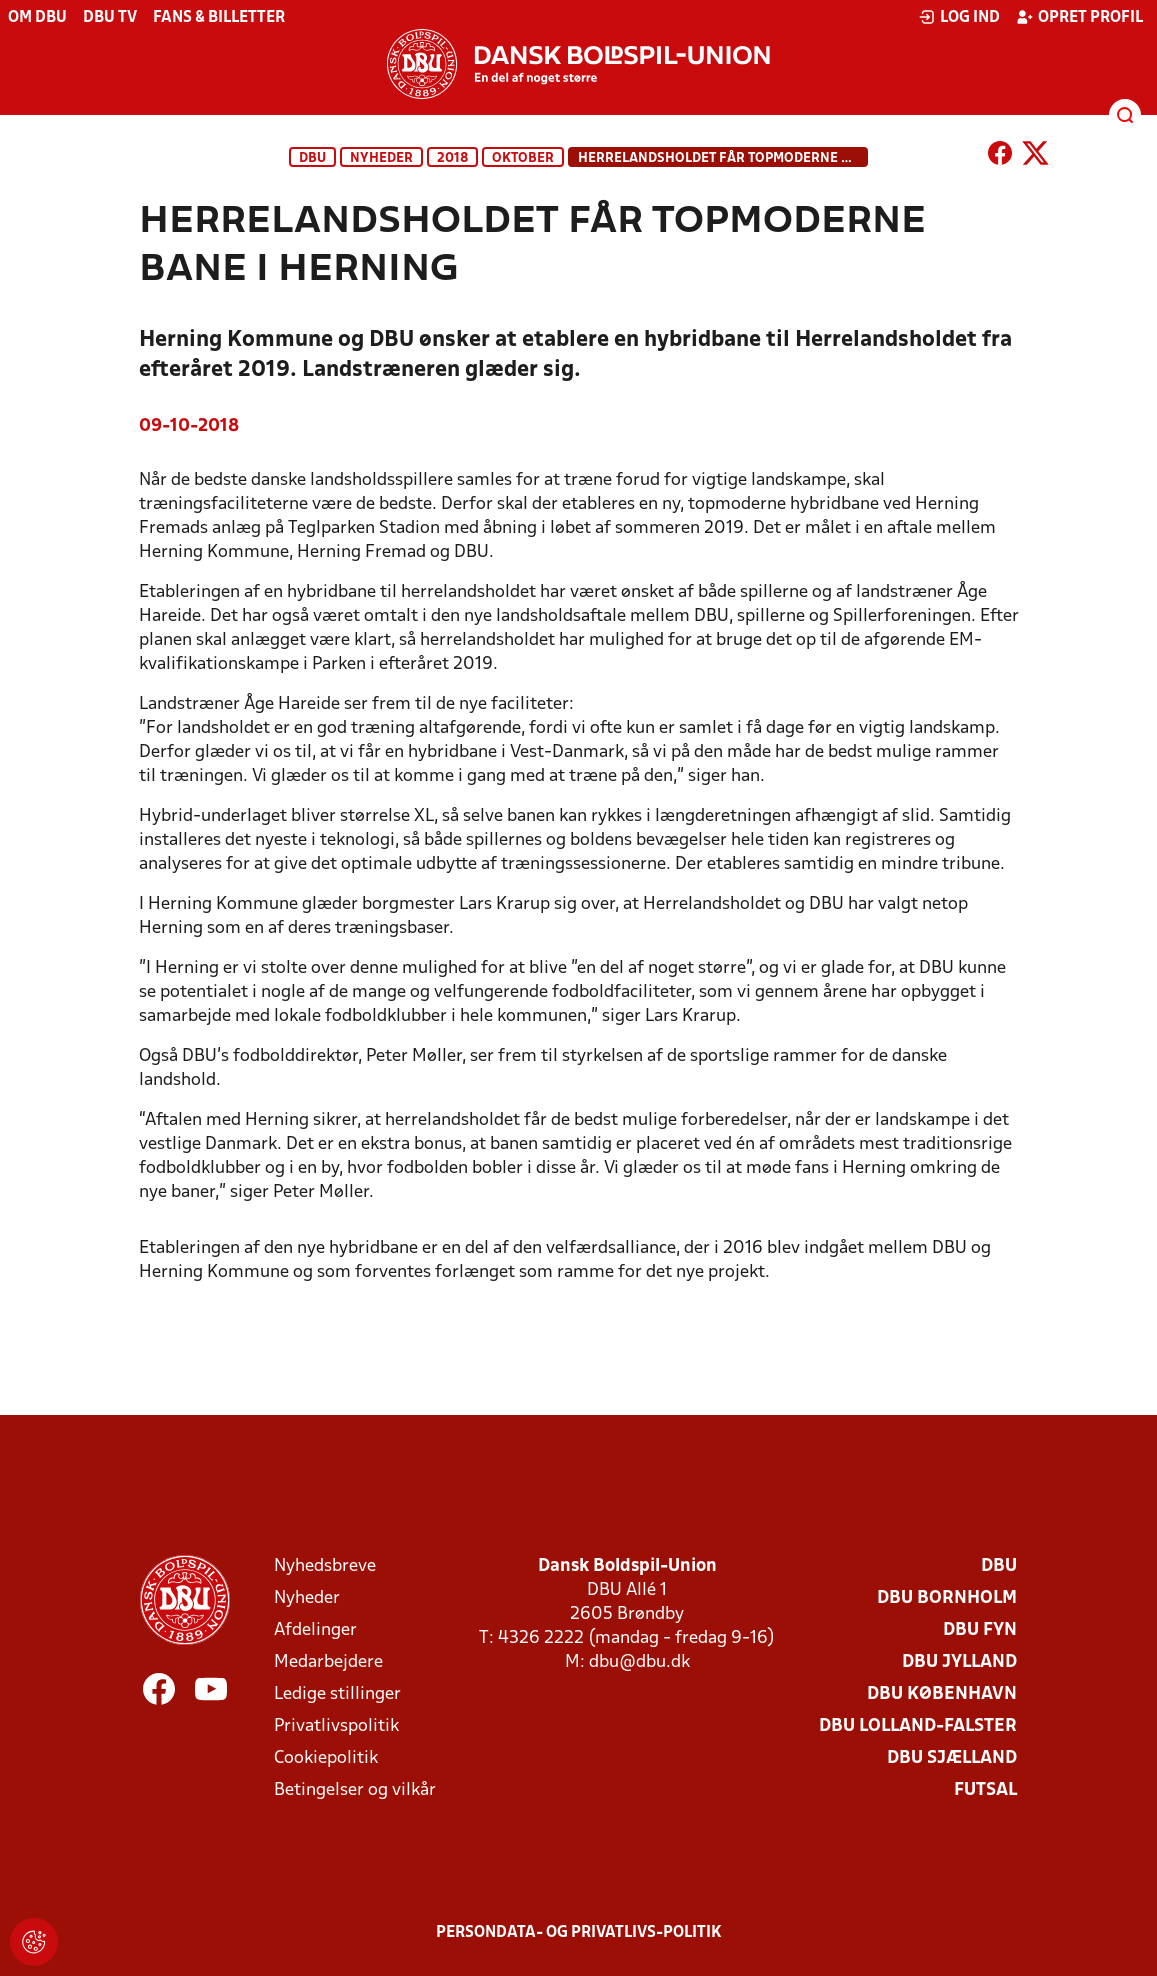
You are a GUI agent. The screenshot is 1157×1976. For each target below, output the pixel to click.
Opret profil (1079, 17)
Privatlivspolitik (336, 1726)
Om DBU (37, 18)
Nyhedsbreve (325, 1566)
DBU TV (110, 18)
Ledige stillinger (337, 1694)
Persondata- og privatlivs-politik (579, 1933)
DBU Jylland (959, 1662)
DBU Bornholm (947, 1598)
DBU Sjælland (952, 1758)
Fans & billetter (219, 18)
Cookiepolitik (326, 1758)
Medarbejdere (328, 1662)
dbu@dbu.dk (639, 1662)
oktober (523, 158)
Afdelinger (315, 1630)
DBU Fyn (980, 1630)
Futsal (985, 1790)
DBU (312, 158)
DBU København (942, 1694)
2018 (452, 158)
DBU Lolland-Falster (918, 1726)
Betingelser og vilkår (355, 1790)
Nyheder (381, 158)
